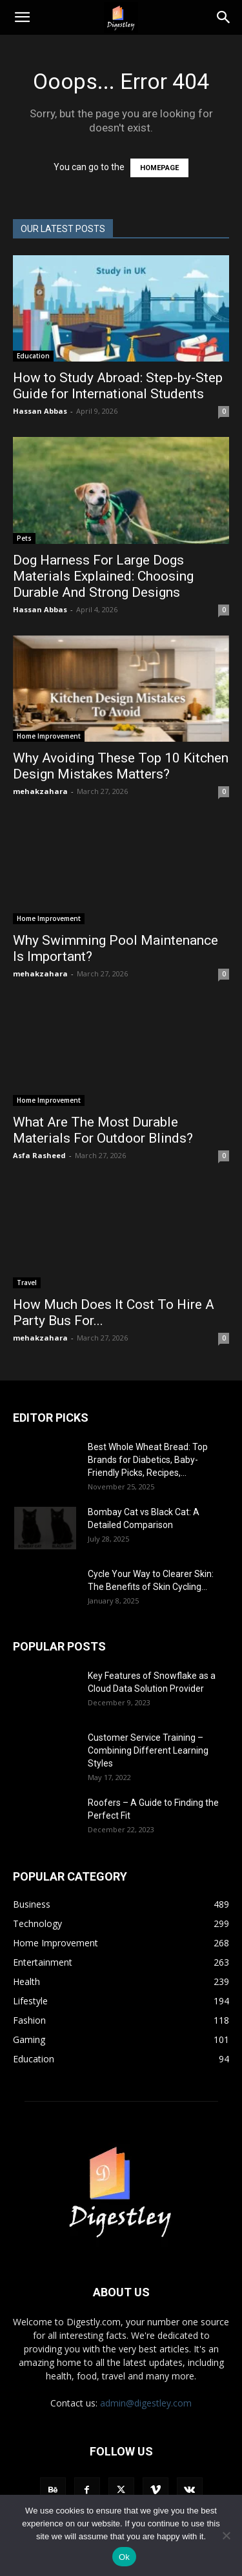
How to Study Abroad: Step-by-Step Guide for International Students (118, 386)
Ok (124, 2557)
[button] (22, 17)
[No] (225, 2535)
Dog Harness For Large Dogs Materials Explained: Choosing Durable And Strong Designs (103, 576)
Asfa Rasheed (39, 1155)
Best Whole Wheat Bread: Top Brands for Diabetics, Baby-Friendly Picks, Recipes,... (148, 1460)
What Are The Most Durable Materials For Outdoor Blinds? (103, 1130)
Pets (24, 538)
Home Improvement (49, 736)
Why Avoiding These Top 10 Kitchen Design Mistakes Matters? (120, 766)
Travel (27, 1282)
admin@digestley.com (146, 2403)
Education (33, 355)
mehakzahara (40, 791)
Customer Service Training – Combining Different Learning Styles (148, 1750)
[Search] (224, 17)
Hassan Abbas (40, 411)
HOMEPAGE (159, 168)
